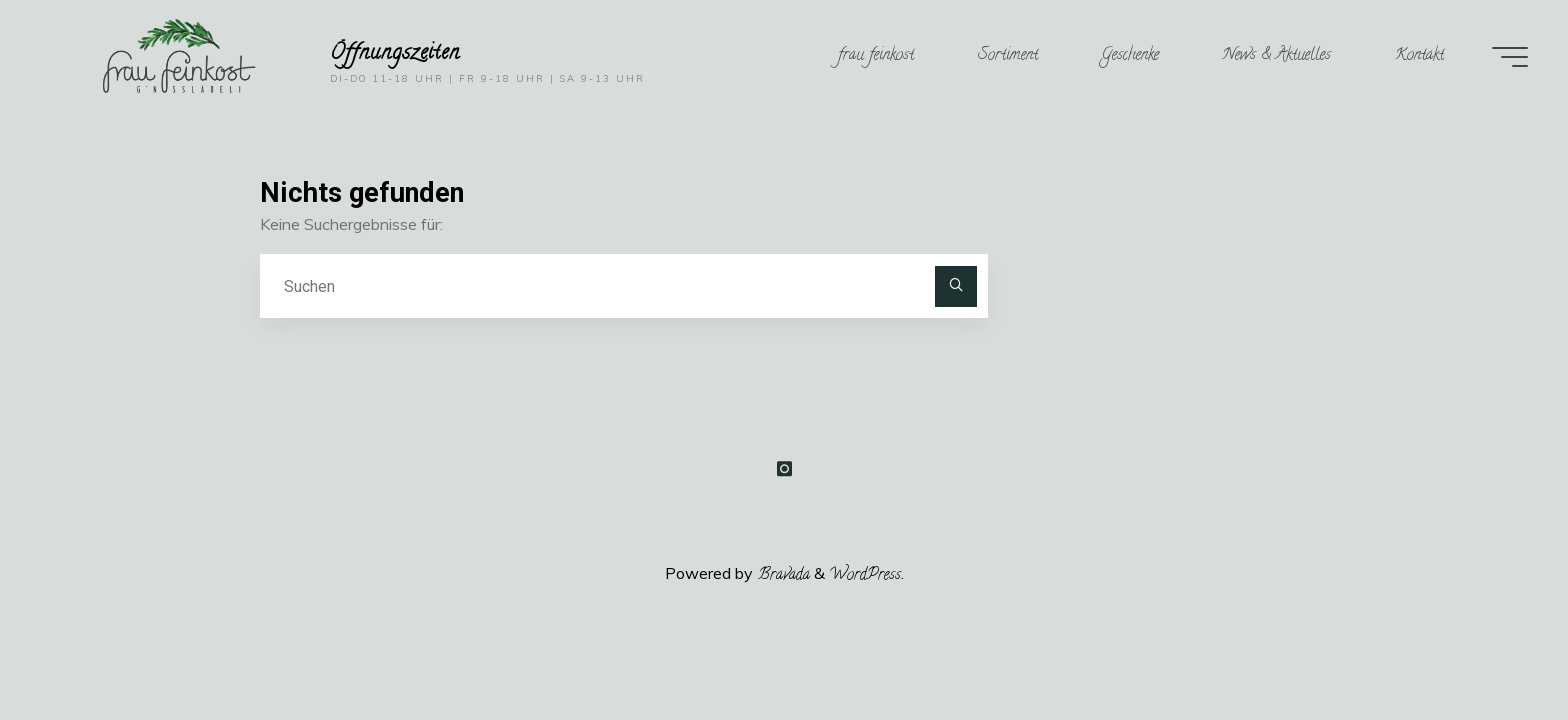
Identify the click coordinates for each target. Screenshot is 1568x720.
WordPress (865, 576)
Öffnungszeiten (395, 53)
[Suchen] (956, 287)
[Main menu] (1510, 57)
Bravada (781, 576)
